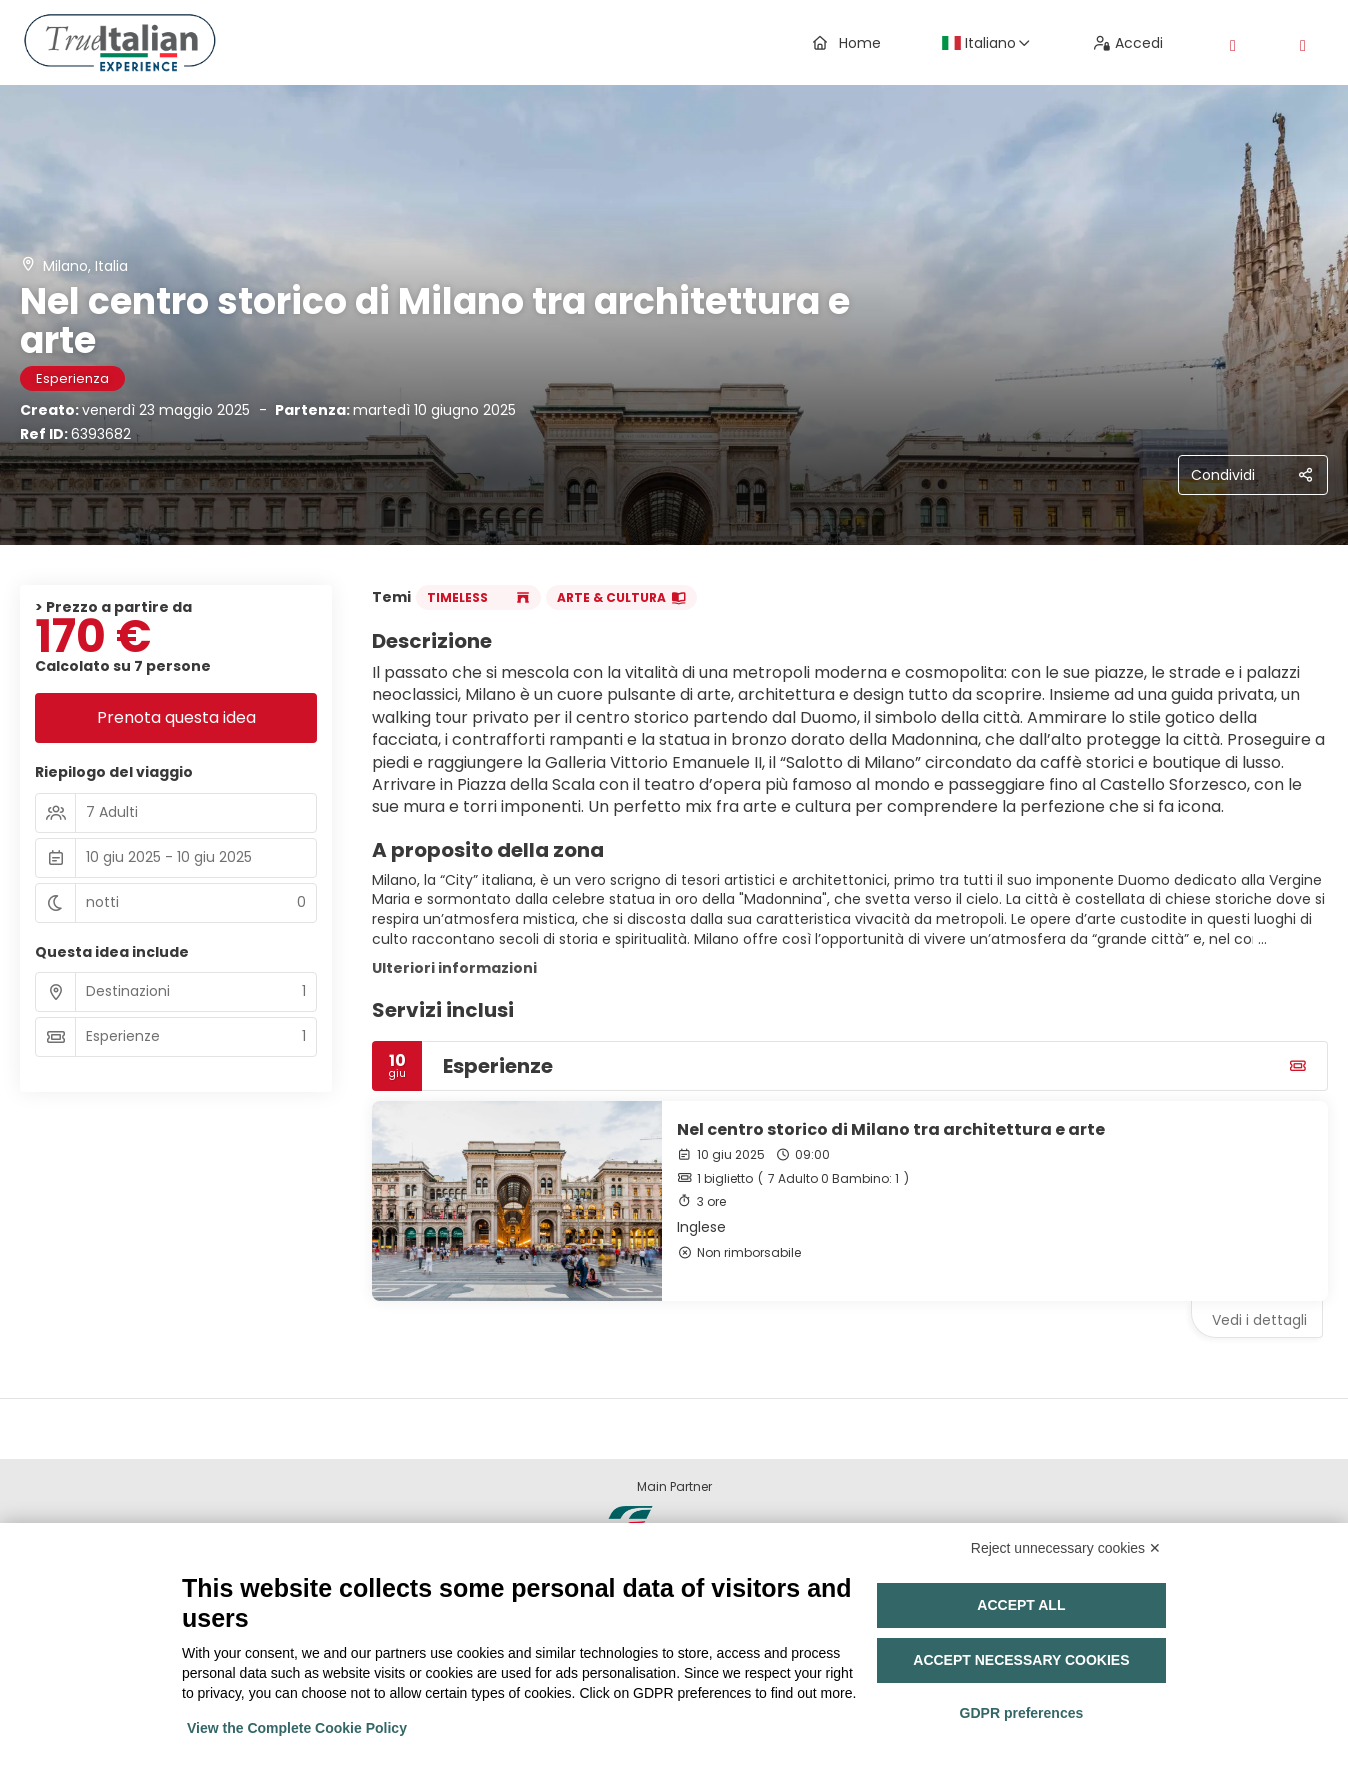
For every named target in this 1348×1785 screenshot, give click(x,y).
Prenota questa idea (176, 717)
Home (847, 43)
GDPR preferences (1022, 1713)
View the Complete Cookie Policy (297, 1728)
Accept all (1021, 1605)
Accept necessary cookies (1021, 1660)
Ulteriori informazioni (454, 968)
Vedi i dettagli (1259, 1320)
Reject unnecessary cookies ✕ (1066, 1548)
